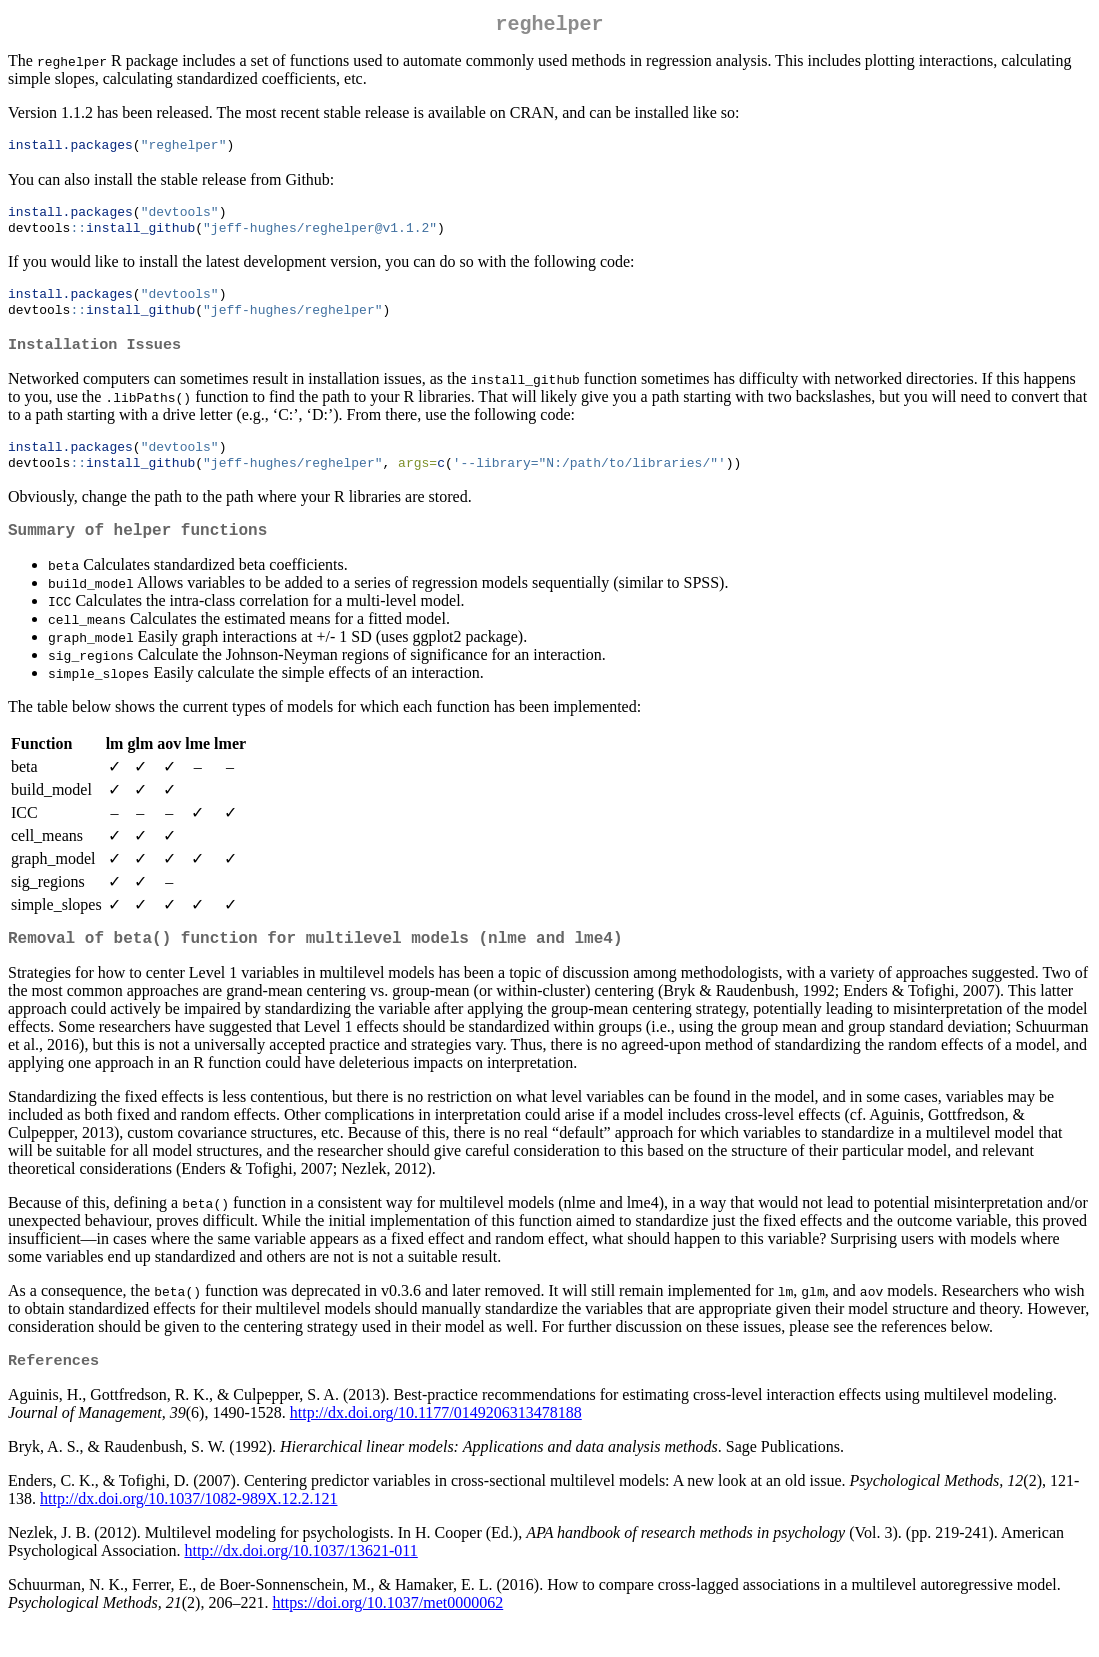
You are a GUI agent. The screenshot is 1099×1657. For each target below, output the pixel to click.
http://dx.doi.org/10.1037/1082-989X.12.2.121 (188, 1527)
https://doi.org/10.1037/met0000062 (387, 1631)
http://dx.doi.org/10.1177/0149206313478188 (436, 1441)
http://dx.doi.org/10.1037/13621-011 (300, 1579)
